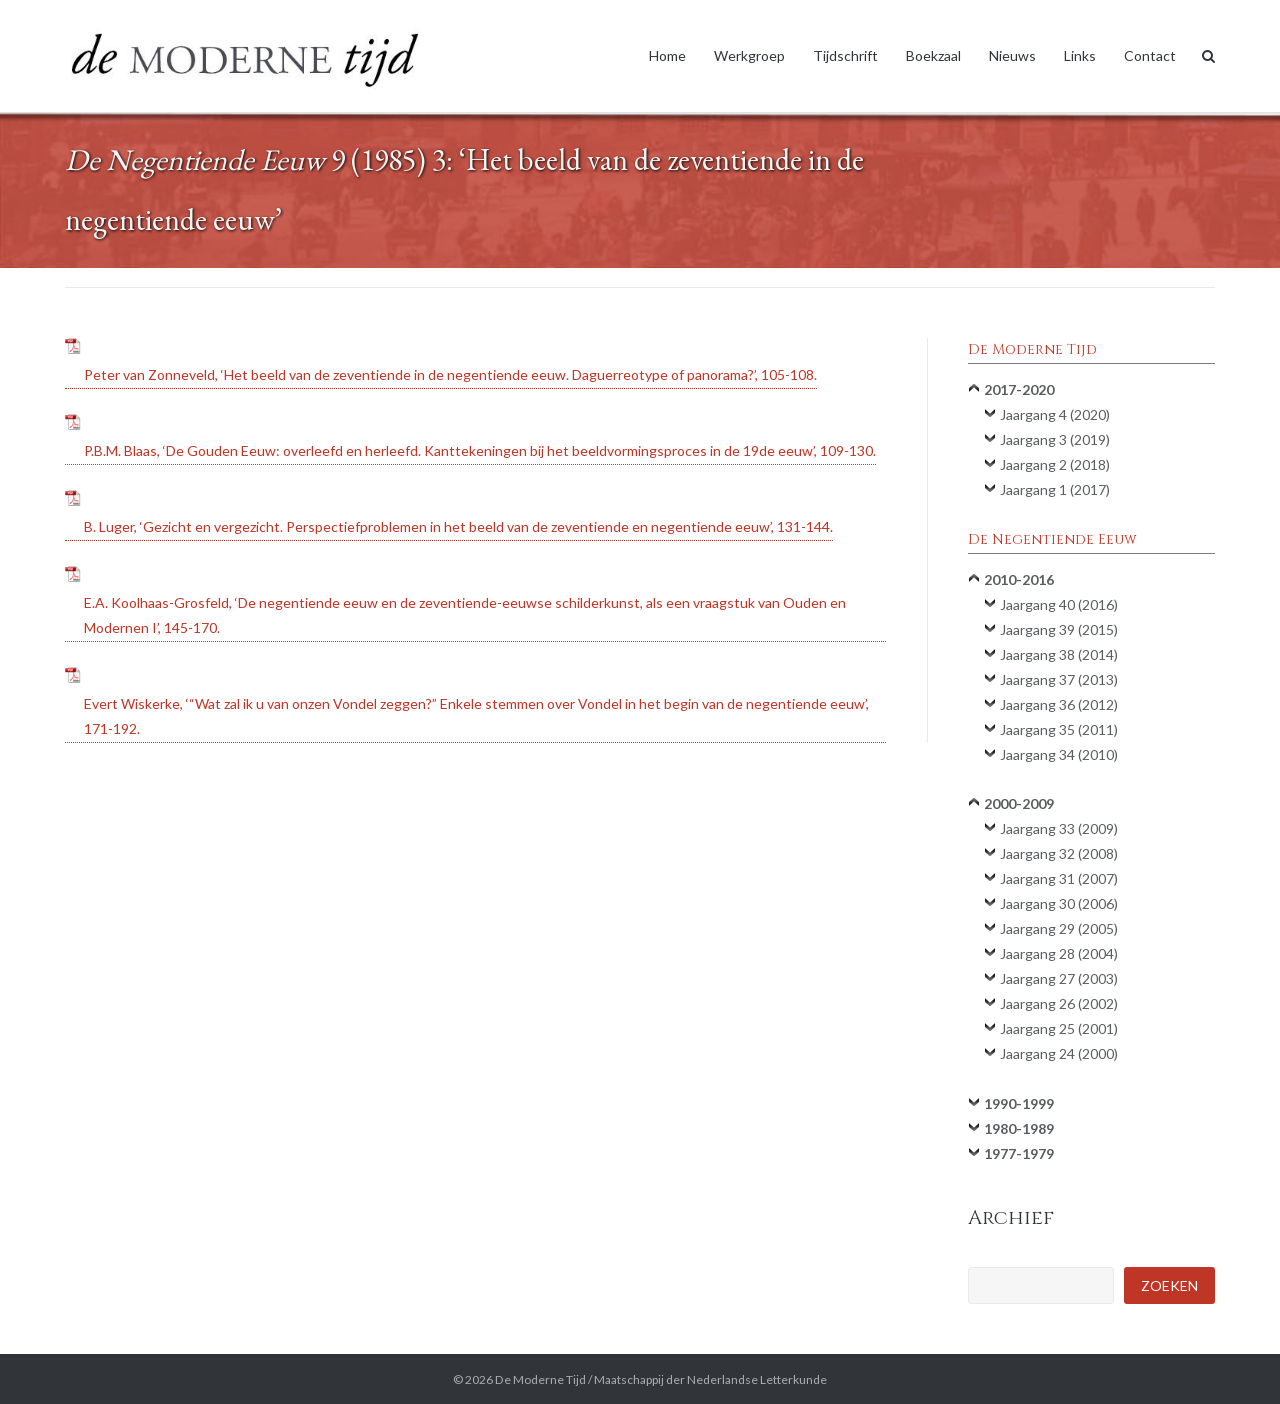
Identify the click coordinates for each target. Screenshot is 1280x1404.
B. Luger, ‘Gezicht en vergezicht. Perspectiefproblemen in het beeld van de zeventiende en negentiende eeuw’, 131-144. (458, 526)
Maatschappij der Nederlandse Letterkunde (710, 1379)
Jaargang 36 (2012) (1059, 704)
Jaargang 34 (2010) (1059, 754)
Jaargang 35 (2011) (1059, 729)
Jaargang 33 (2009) (1059, 828)
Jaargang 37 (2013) (1059, 679)
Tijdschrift (845, 55)
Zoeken (1169, 1285)
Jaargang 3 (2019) (1055, 439)
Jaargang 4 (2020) (1055, 414)
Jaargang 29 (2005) (1059, 928)
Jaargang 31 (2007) (1059, 878)
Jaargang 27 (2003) (1059, 978)
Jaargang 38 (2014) (1059, 654)
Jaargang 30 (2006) (1059, 903)
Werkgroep (749, 55)
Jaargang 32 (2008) (1059, 853)
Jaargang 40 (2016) (1059, 604)
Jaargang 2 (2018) (1055, 464)
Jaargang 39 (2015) (1059, 629)
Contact (1150, 55)
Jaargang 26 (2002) (1059, 1003)
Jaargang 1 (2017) (1055, 489)
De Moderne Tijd (540, 1379)
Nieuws (1012, 55)
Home (667, 55)
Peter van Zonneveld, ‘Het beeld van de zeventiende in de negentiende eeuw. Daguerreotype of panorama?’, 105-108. (450, 374)
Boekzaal (933, 55)
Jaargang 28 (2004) (1059, 953)
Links (1080, 55)
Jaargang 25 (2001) (1059, 1028)
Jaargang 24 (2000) (1059, 1053)
